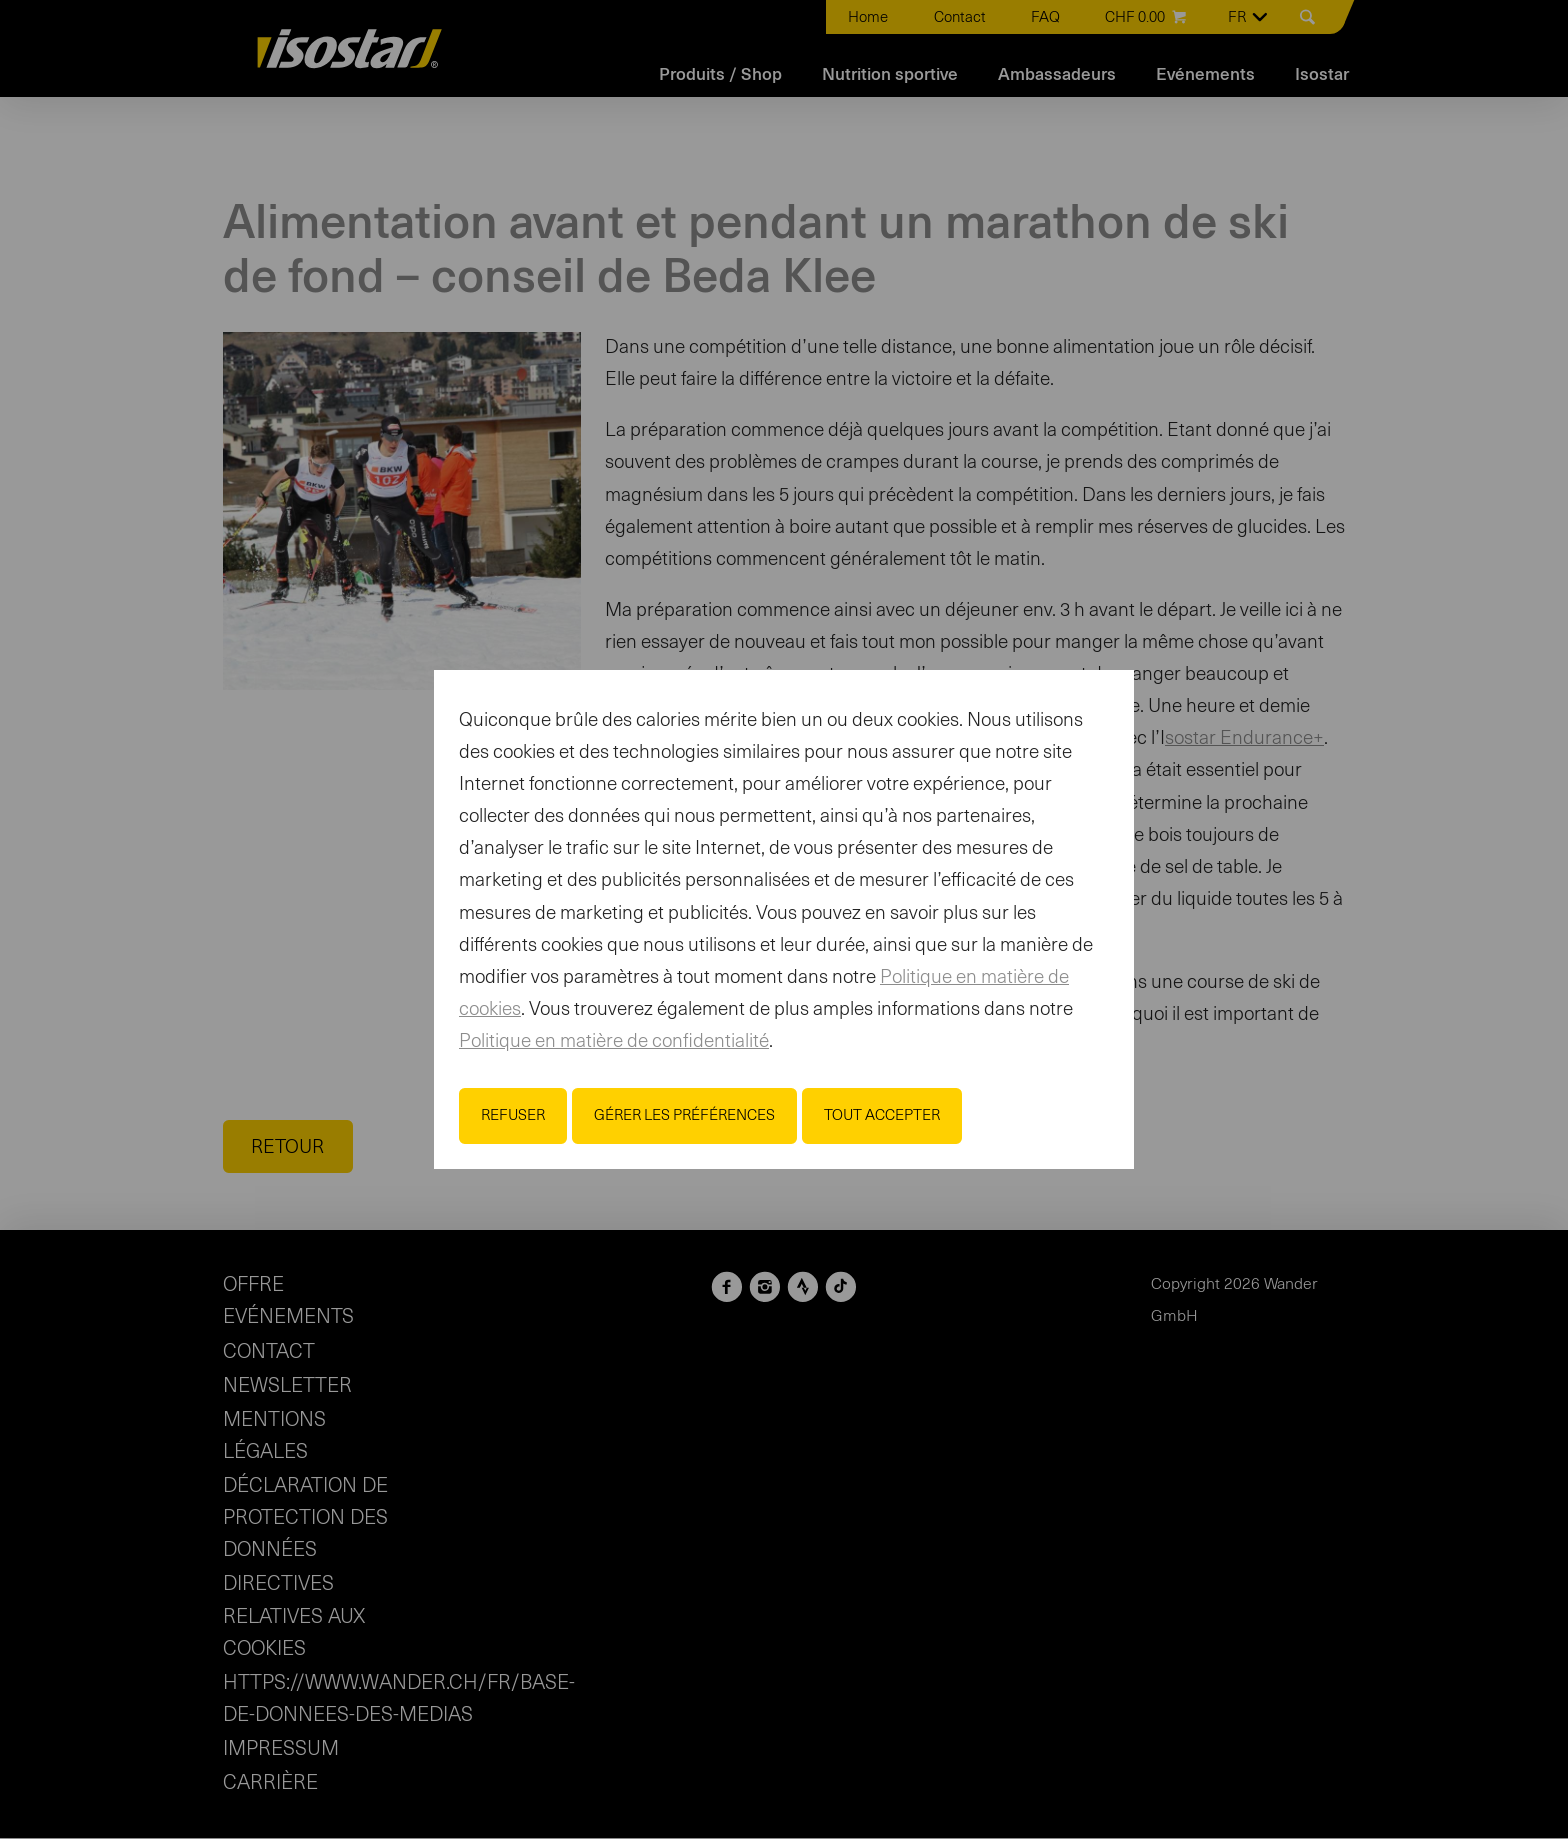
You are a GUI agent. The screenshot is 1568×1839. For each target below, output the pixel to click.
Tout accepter (882, 1115)
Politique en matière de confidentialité (614, 1041)
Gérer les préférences (684, 1115)
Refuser (513, 1115)
